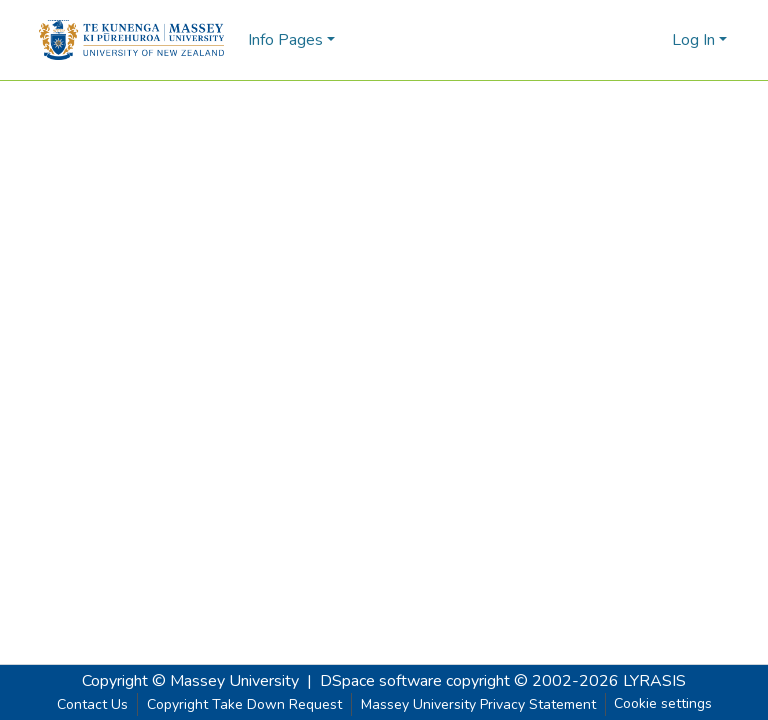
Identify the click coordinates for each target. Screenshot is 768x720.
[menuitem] (653, 40)
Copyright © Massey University (190, 681)
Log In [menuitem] (693, 40)
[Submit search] (624, 40)
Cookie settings (663, 703)
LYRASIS (654, 681)
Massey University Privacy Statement (478, 704)
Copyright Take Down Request (244, 704)
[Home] (131, 40)
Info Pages (285, 40)
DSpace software (381, 681)
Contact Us (92, 704)
